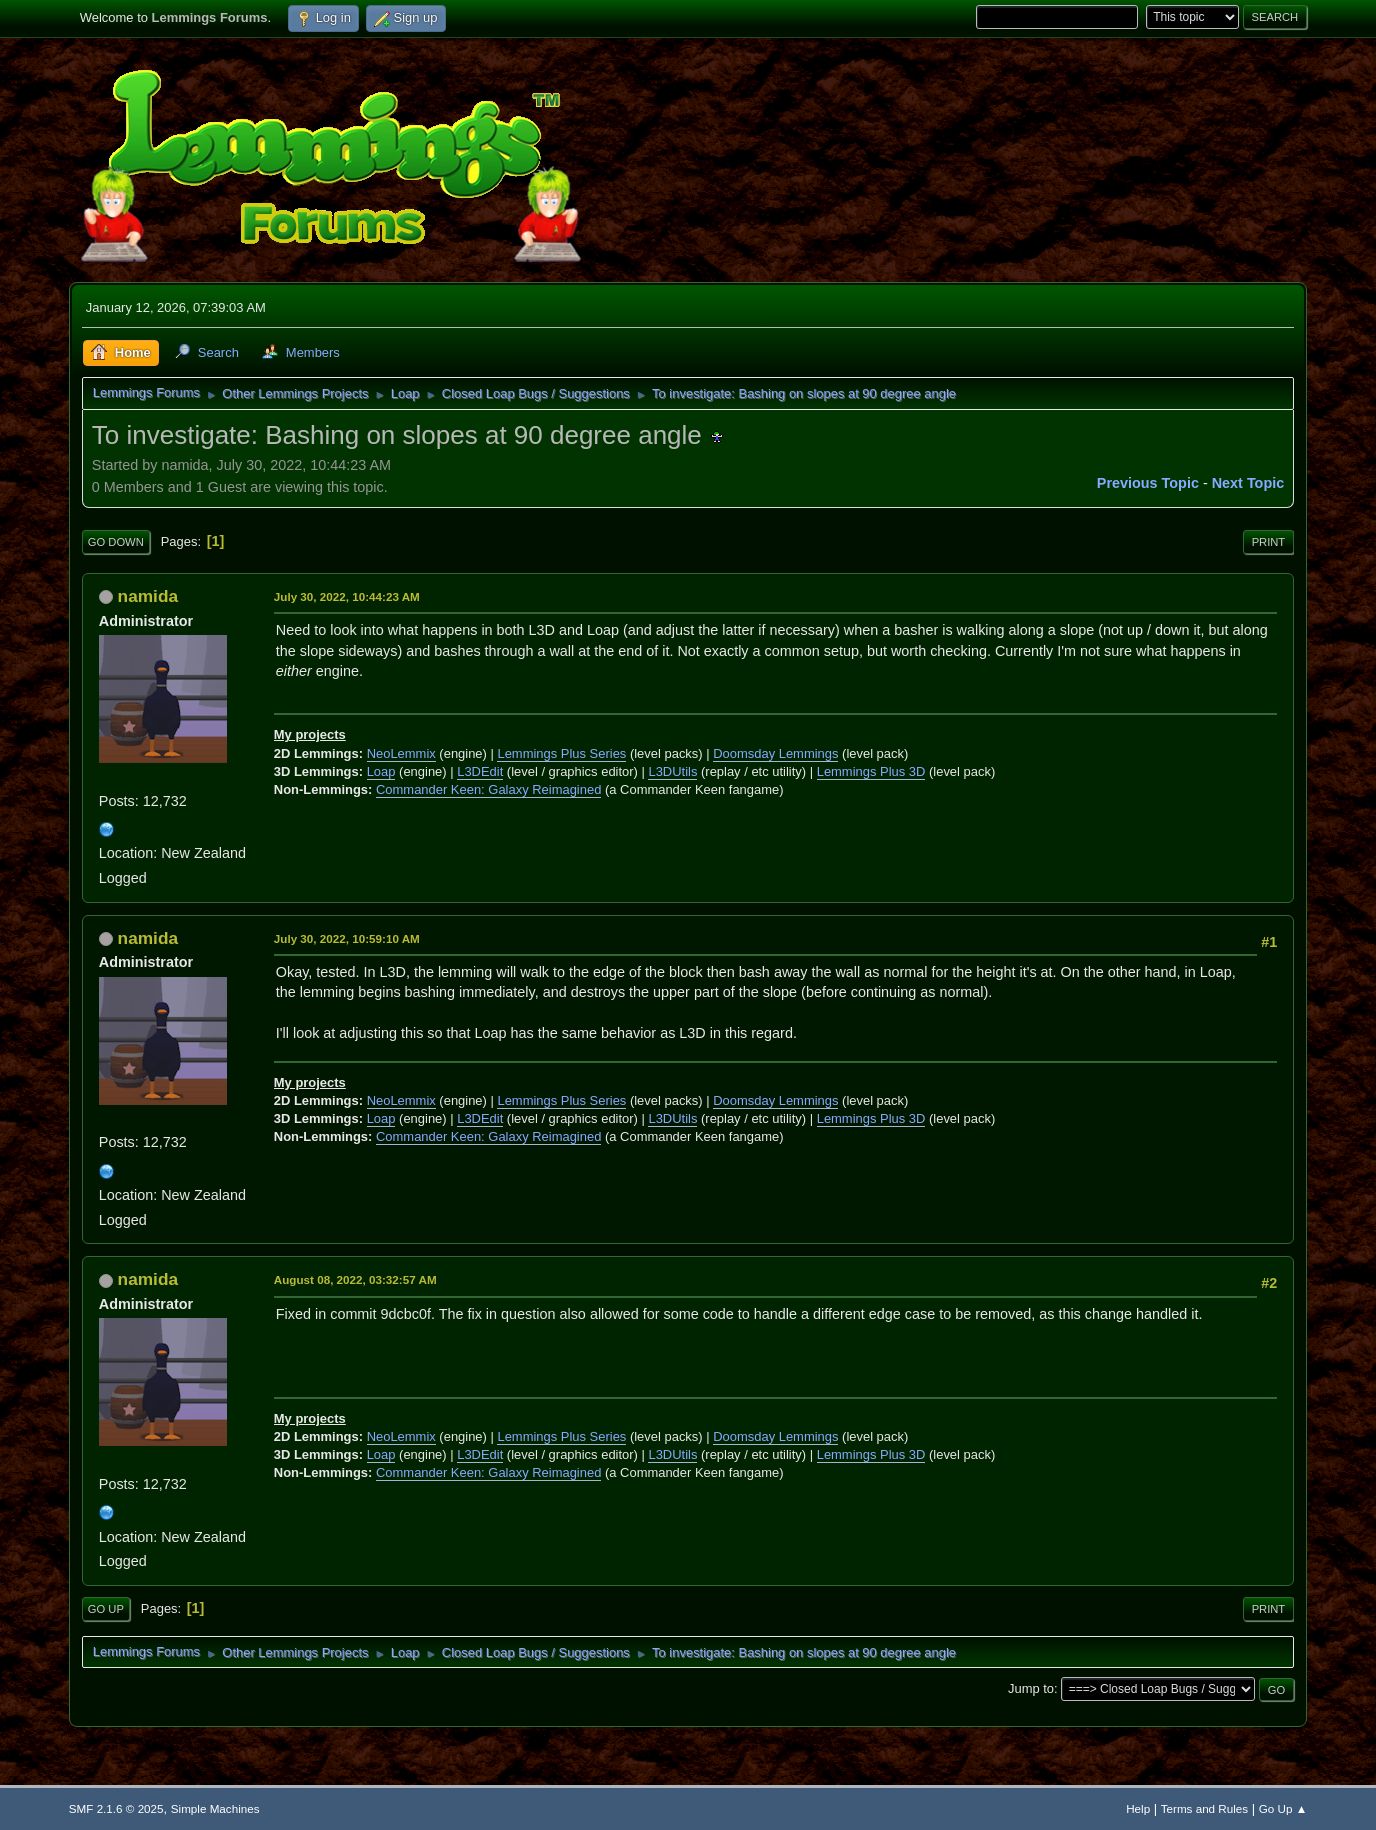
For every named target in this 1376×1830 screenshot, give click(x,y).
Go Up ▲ (1283, 1808)
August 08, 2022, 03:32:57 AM (355, 1279)
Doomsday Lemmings (775, 753)
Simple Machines (215, 1808)
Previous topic (1148, 483)
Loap (381, 771)
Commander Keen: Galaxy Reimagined (488, 789)
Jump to (1031, 1688)
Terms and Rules (1204, 1808)
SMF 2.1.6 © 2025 (116, 1808)
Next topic (1248, 483)
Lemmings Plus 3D (871, 771)
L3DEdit (480, 771)
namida (148, 596)
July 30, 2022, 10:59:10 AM (347, 938)
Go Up (106, 1609)
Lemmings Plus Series (561, 753)
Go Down (116, 542)
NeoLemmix (401, 753)
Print (1269, 542)
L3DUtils (672, 771)
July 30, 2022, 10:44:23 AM (347, 596)
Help (1138, 1808)
